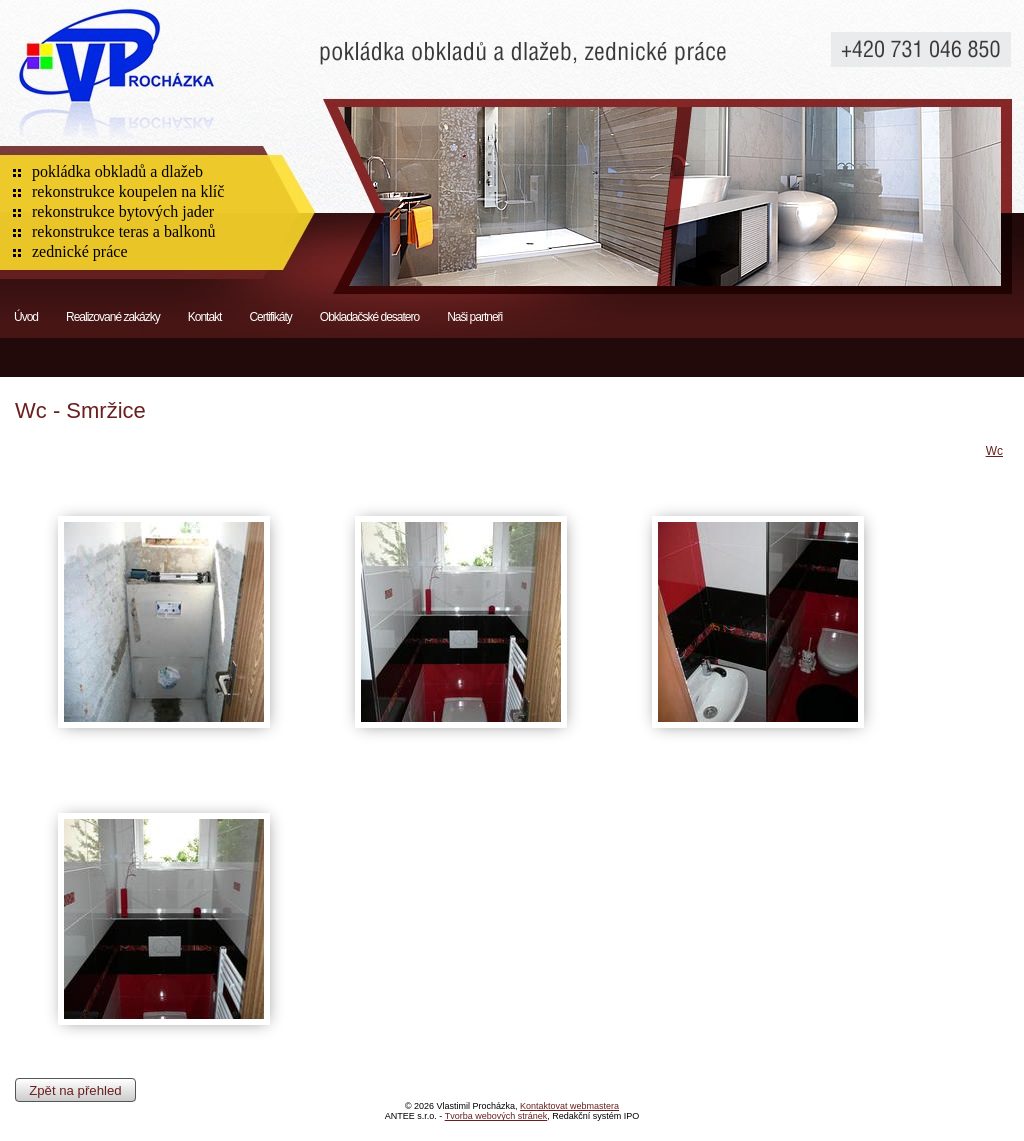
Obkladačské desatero (369, 317)
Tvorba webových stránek (496, 1116)
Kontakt (205, 317)
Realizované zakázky (113, 317)
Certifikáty (270, 317)
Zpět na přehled (75, 1089)
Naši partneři (474, 317)
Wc (994, 451)
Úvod (26, 317)
